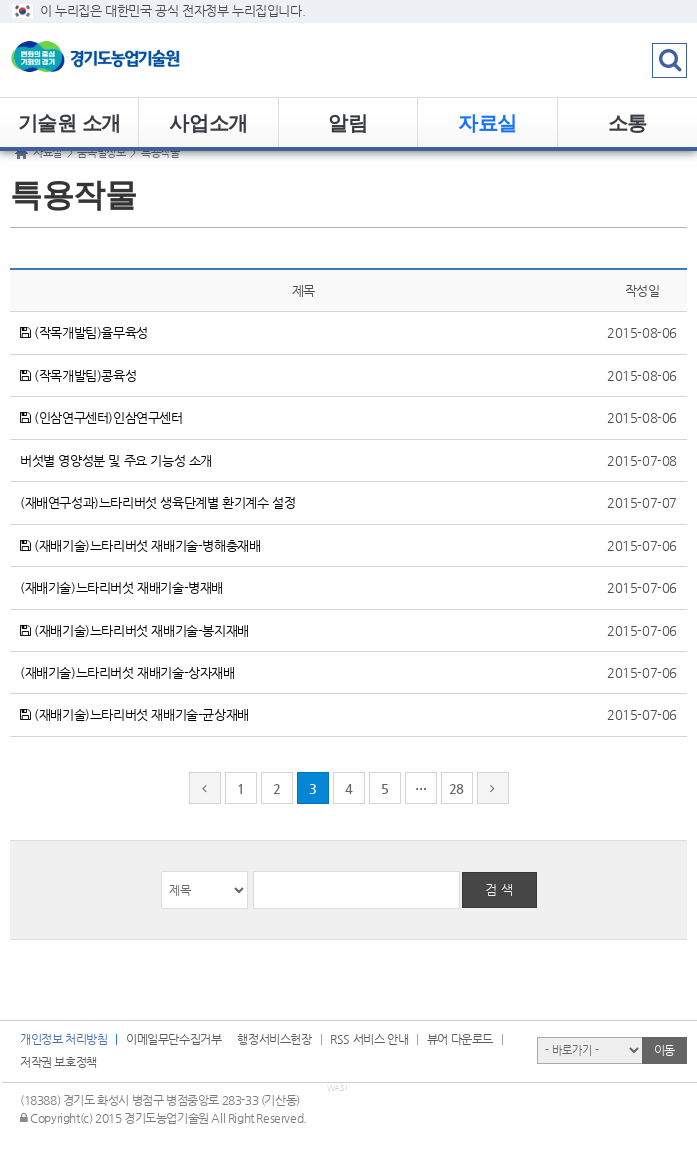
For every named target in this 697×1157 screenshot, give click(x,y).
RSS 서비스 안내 (369, 1039)
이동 (664, 1050)
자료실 (487, 123)
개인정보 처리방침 (63, 1039)
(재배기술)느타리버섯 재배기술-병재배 (121, 587)
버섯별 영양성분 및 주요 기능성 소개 (116, 460)
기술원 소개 (69, 123)
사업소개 (208, 123)
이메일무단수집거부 (173, 1039)
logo (125, 60)
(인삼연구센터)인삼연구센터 (101, 417)
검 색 (499, 889)
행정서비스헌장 (274, 1039)
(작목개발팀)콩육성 (78, 375)
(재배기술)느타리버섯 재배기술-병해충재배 (140, 545)
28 (456, 788)
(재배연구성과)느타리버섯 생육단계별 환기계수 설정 (157, 502)
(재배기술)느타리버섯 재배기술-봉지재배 (134, 630)
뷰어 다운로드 (460, 1039)
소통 (627, 123)
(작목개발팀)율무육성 (84, 332)
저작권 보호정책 (58, 1062)
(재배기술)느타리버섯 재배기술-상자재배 (127, 672)
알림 (347, 123)
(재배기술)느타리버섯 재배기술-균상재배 (134, 714)
